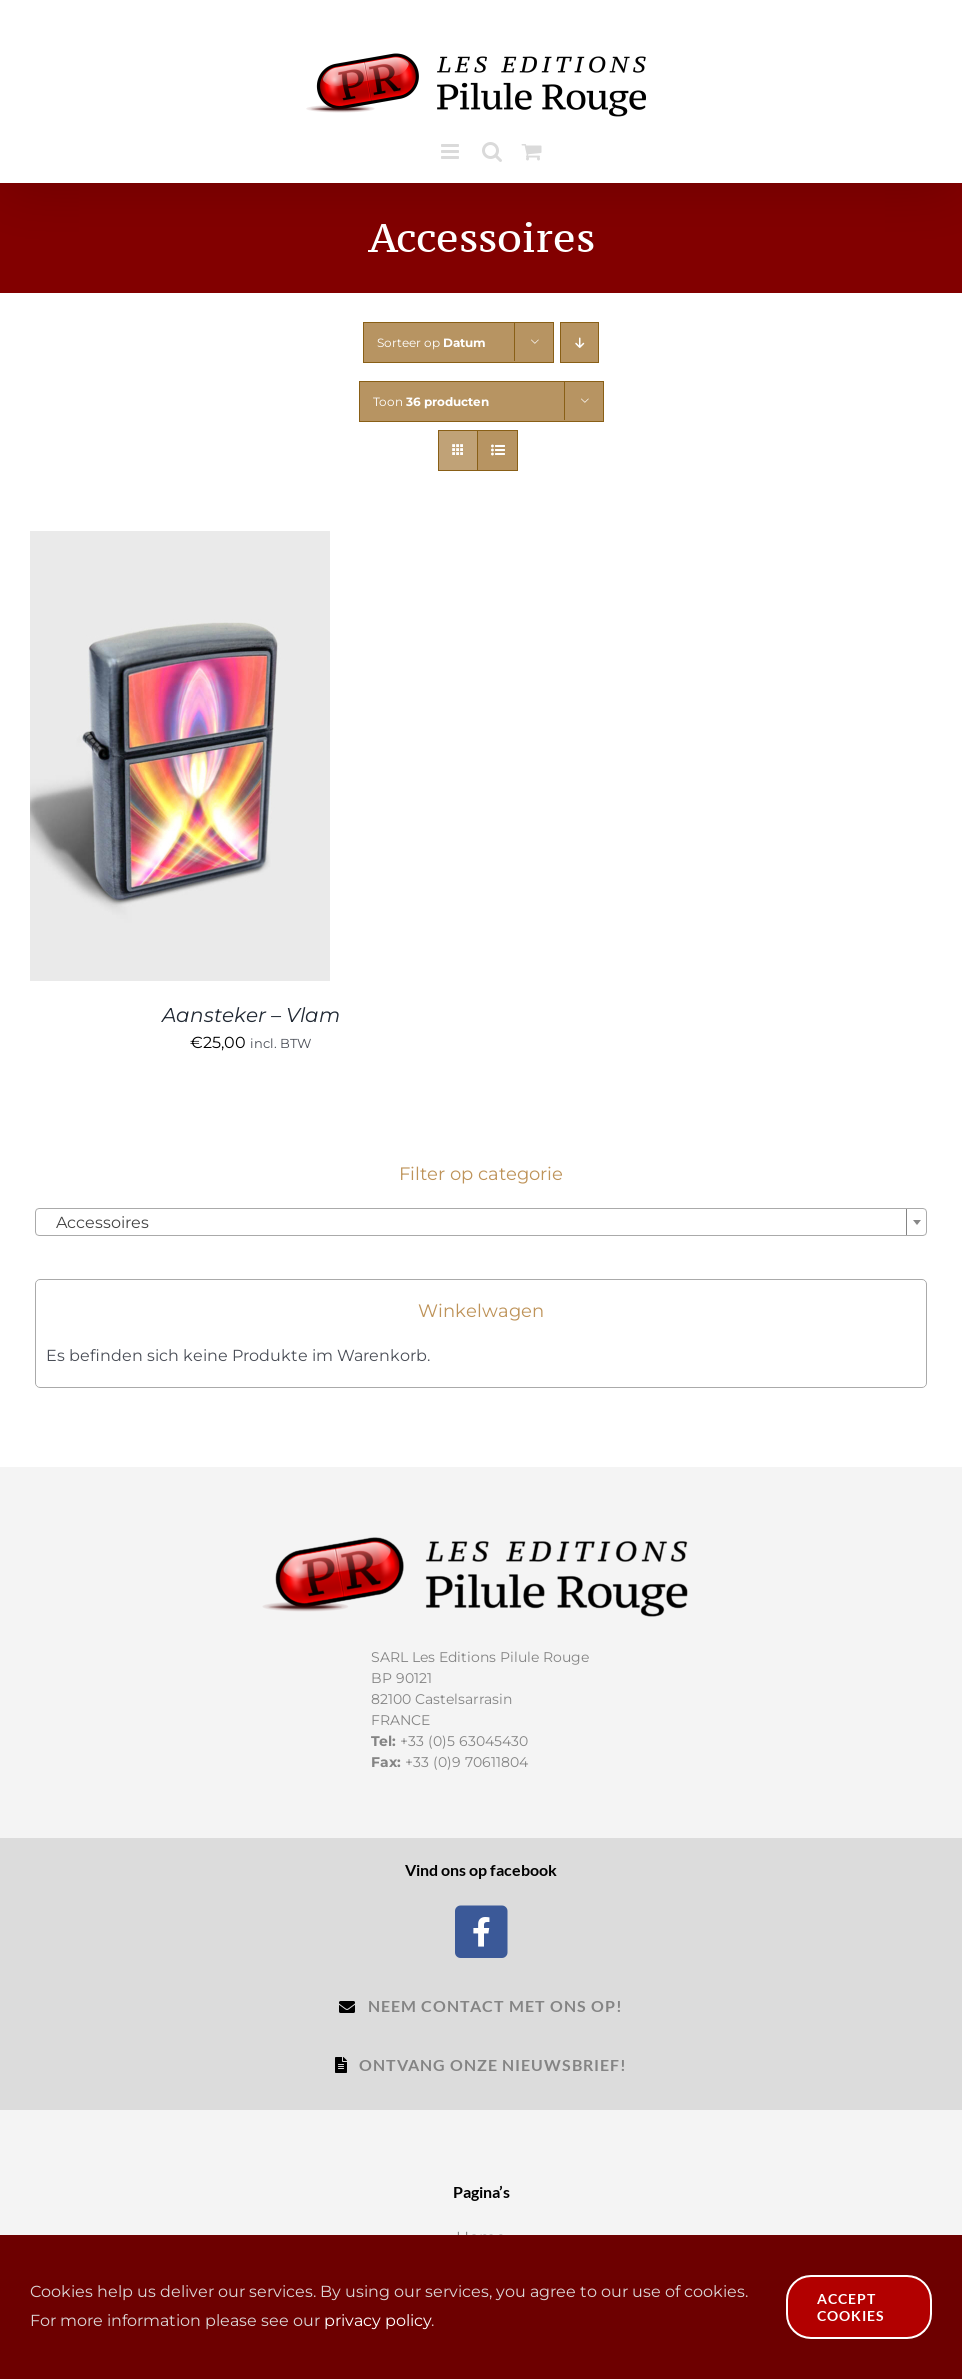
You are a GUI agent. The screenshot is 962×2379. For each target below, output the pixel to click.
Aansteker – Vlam (251, 1015)
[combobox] (481, 1222)
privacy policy (377, 2320)
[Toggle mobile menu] (451, 151)
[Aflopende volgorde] (579, 342)
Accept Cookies (851, 2307)
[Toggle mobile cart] (532, 151)
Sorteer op (431, 342)
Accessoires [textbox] (96, 1222)
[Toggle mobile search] (492, 151)
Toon (431, 401)
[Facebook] (481, 1929)
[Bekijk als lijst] (497, 450)
